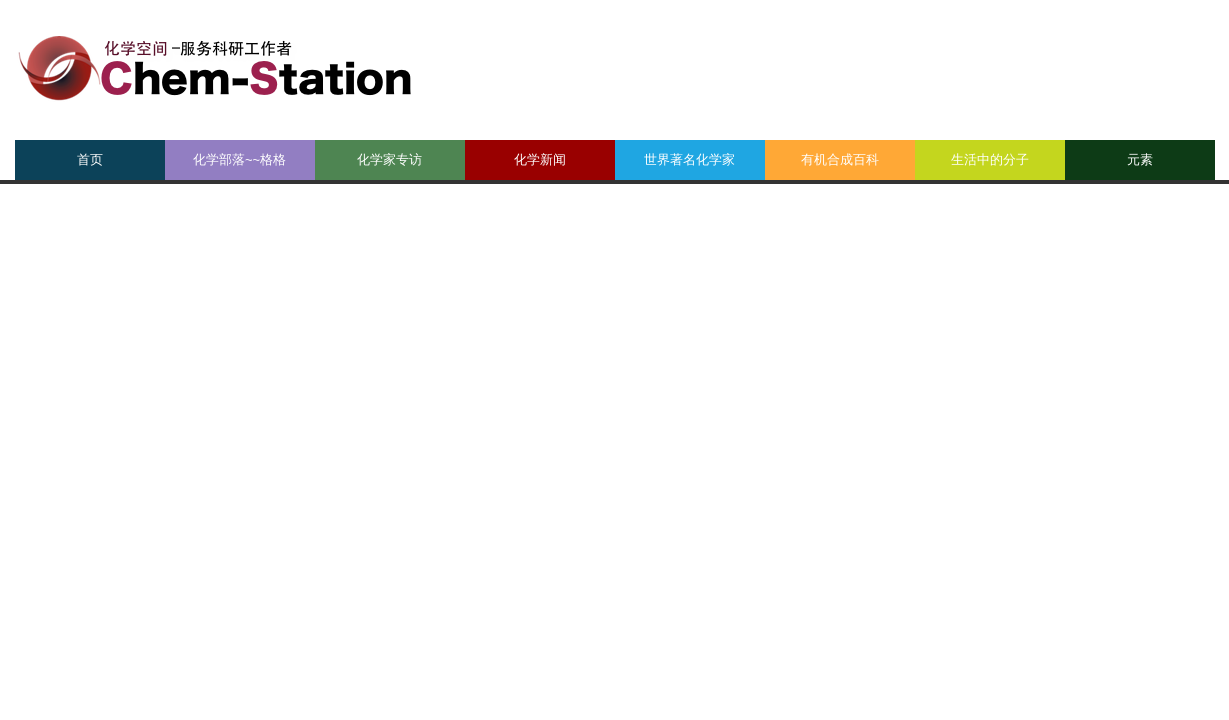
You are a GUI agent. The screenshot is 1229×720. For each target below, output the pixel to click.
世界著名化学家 (689, 159)
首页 (90, 159)
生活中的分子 (990, 159)
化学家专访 (389, 159)
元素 (1140, 159)
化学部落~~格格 (239, 159)
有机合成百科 (840, 159)
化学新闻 (540, 159)
